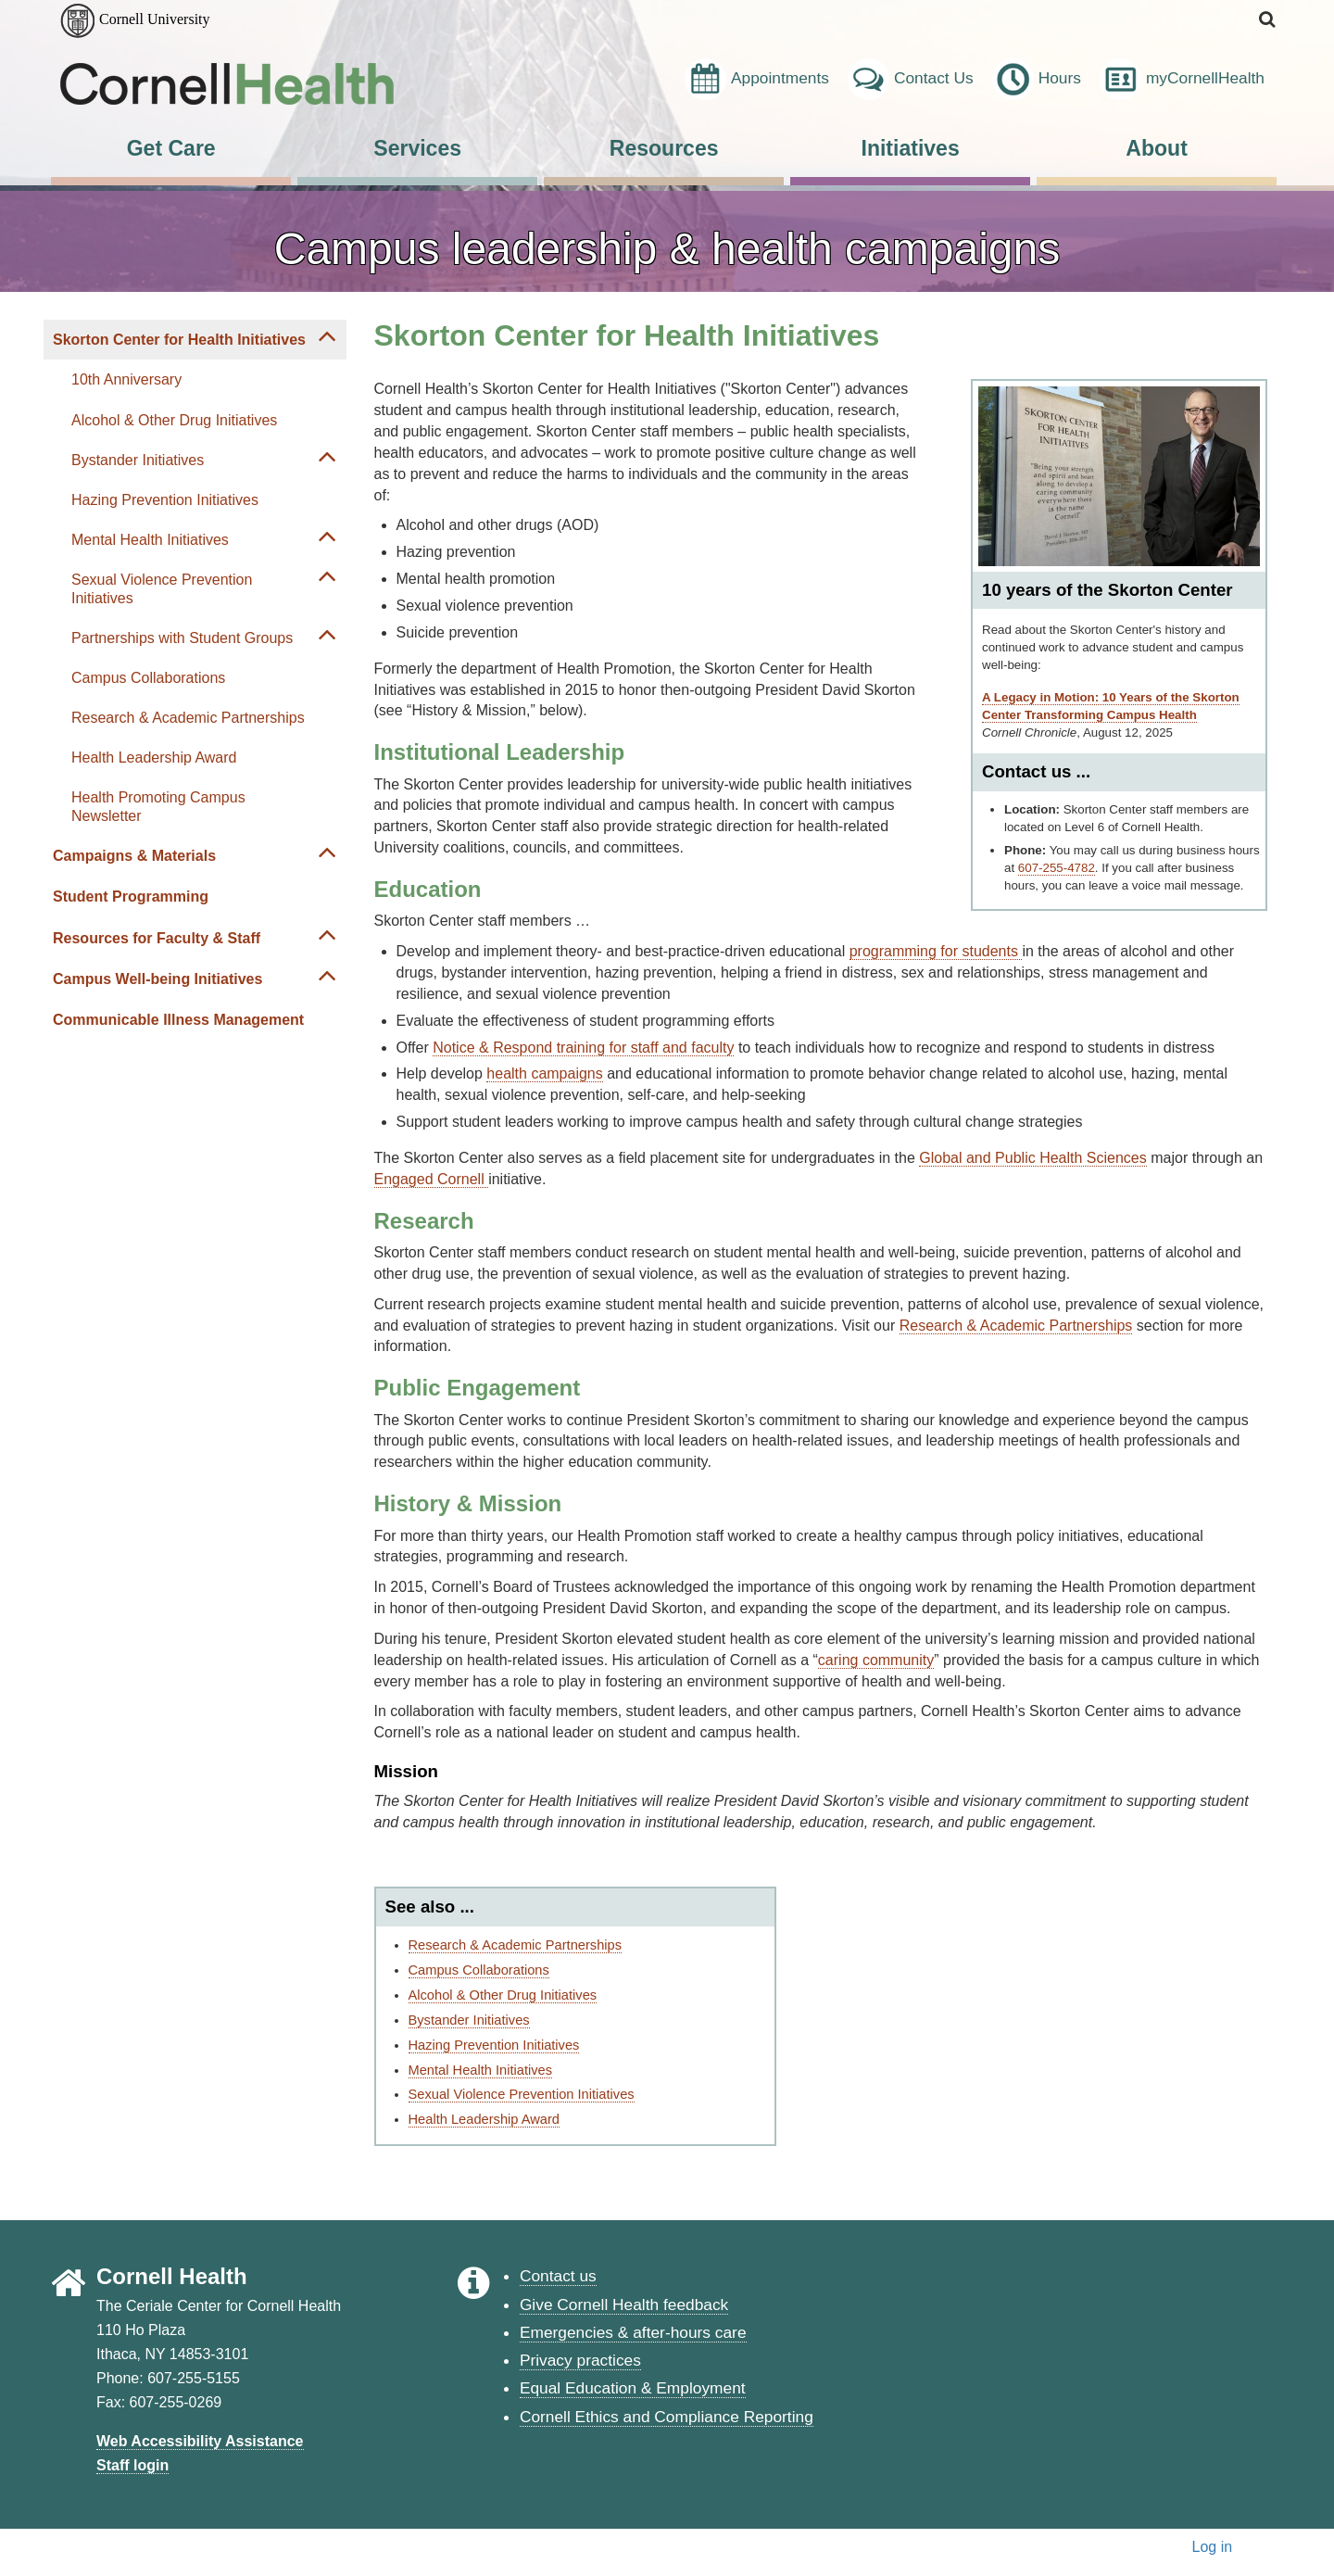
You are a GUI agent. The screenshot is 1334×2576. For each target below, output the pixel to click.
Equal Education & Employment (633, 2388)
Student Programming (130, 896)
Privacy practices (580, 2360)
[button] (1268, 20)
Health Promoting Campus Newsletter (158, 806)
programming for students (936, 951)
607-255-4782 (1056, 868)
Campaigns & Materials (134, 856)
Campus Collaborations (148, 678)
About (1157, 148)
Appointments (757, 79)
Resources (664, 148)
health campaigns (544, 1073)
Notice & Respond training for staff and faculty (583, 1047)
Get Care (171, 148)
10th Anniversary (126, 379)
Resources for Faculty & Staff (156, 938)
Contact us (558, 2276)
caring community (876, 1660)
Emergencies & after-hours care (633, 2332)
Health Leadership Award (154, 757)
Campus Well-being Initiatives (157, 979)
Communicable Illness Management (178, 1020)
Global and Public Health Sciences (1032, 1158)
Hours (1036, 79)
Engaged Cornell (431, 1179)
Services (417, 148)
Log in (1212, 2547)
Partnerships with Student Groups (182, 638)
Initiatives (911, 148)
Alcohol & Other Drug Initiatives (174, 420)
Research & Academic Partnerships (188, 718)
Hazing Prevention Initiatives (164, 500)
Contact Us (911, 79)
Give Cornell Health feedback (624, 2304)
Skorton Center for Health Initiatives (179, 339)
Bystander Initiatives (137, 460)
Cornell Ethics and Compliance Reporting (666, 2416)
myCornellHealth (1182, 79)
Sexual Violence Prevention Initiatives (161, 588)
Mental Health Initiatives (150, 540)
